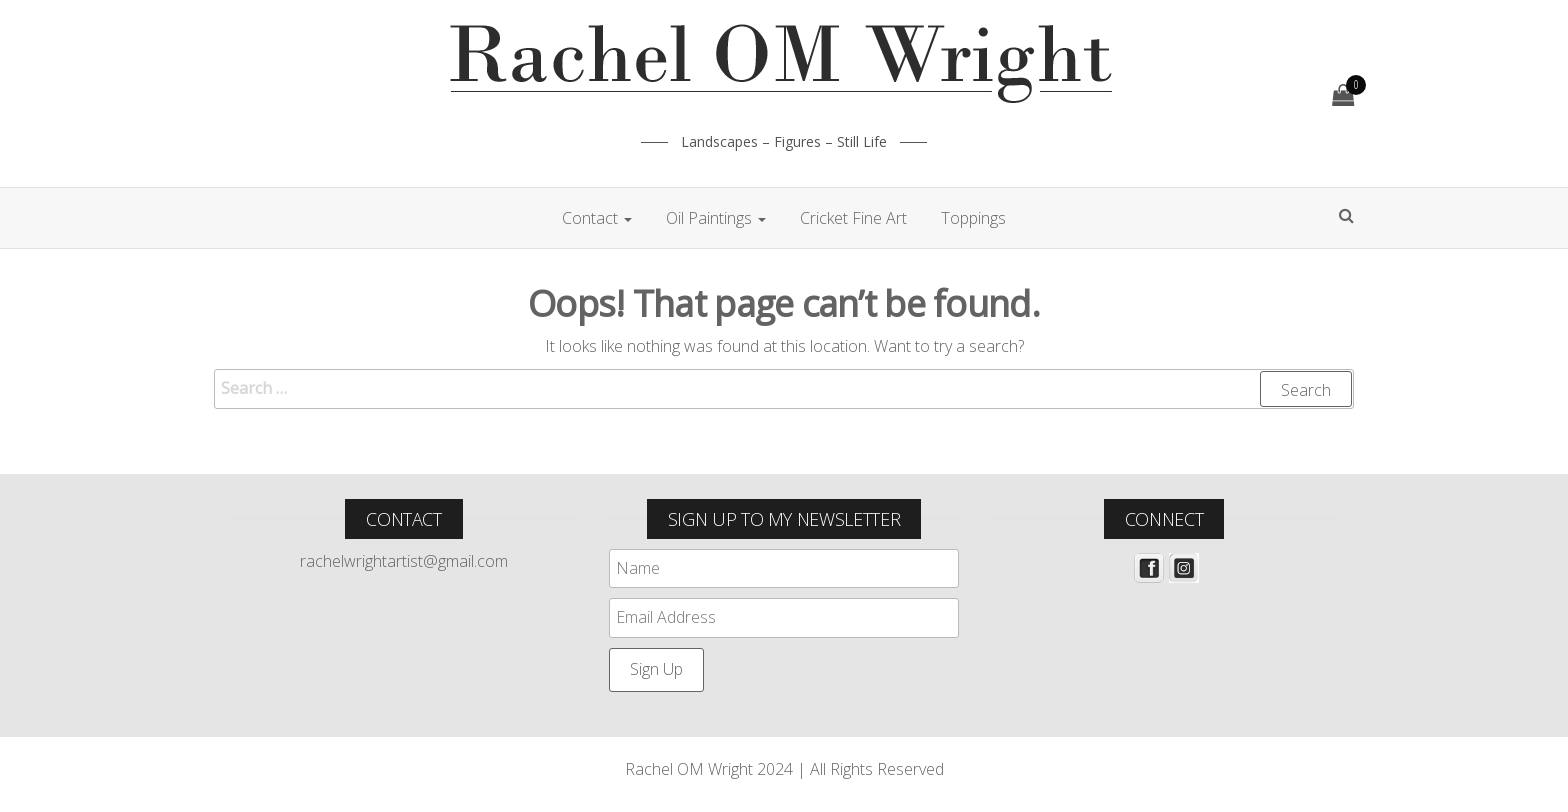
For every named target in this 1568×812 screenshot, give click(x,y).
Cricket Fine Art (853, 218)
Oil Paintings (716, 218)
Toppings (973, 218)
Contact (597, 218)
